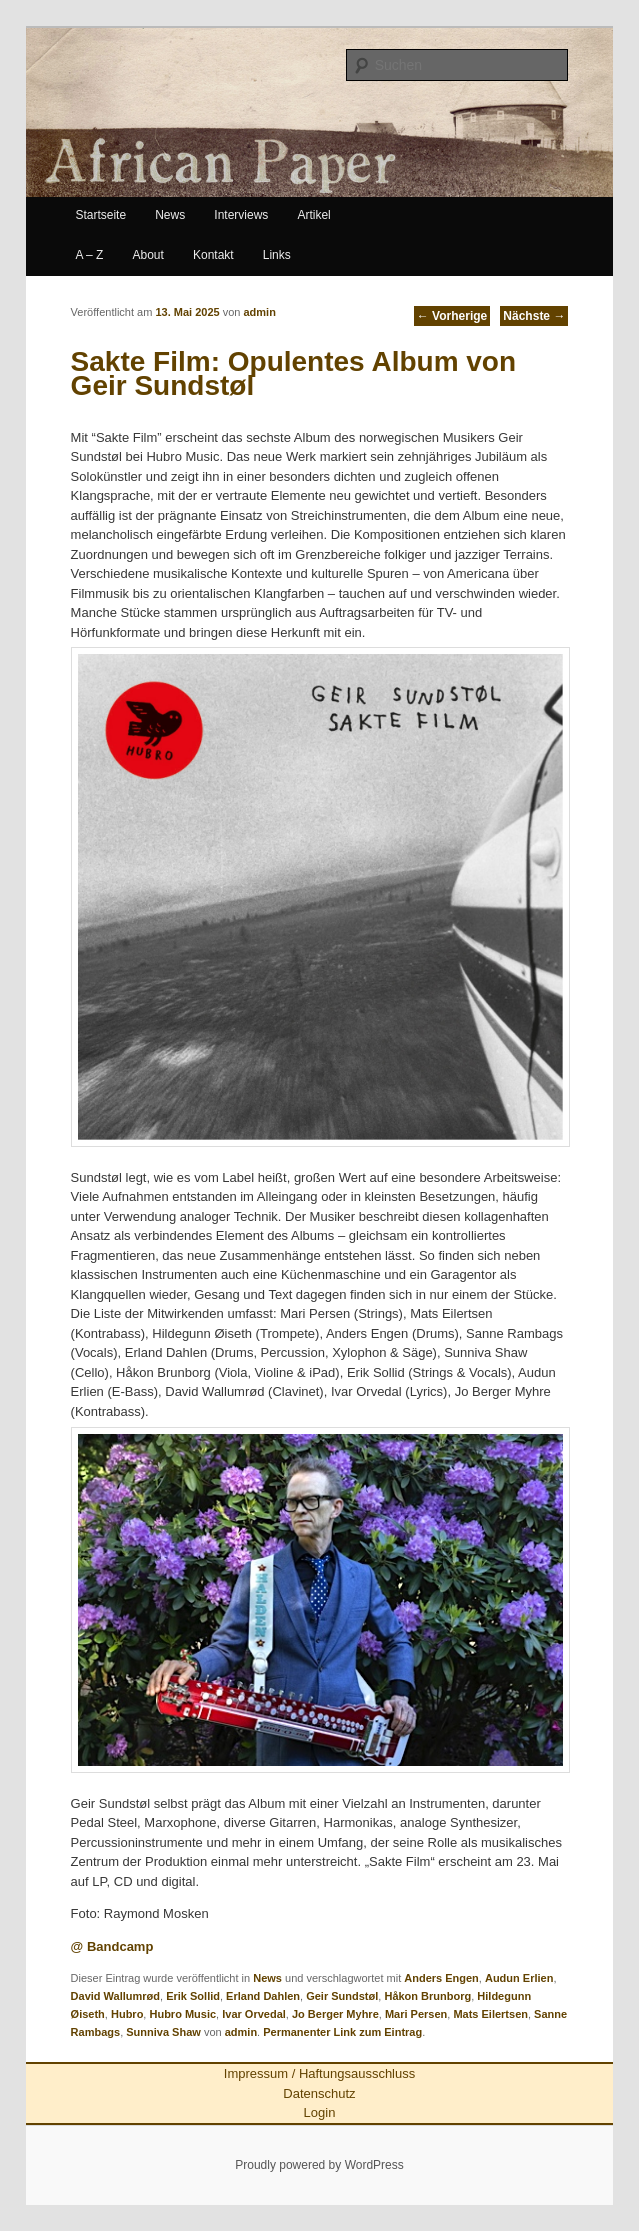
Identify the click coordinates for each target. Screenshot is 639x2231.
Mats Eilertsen (490, 2014)
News (170, 215)
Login (320, 2112)
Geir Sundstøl (342, 1996)
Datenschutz (319, 2093)
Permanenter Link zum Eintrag (342, 2032)
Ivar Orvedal (254, 2014)
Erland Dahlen (263, 1996)
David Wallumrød (115, 1996)
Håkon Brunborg (427, 1996)
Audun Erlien (519, 1978)
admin (259, 312)
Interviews (241, 215)
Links (277, 255)
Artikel (313, 215)
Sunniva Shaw (163, 2032)
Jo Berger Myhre (335, 2014)
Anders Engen (441, 1978)
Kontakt (213, 255)
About (148, 255)
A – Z (89, 255)
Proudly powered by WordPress (319, 2165)
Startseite (100, 215)
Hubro (127, 2014)
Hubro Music (182, 2014)
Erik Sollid (193, 1996)
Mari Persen (416, 2014)
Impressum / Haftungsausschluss (319, 2073)
